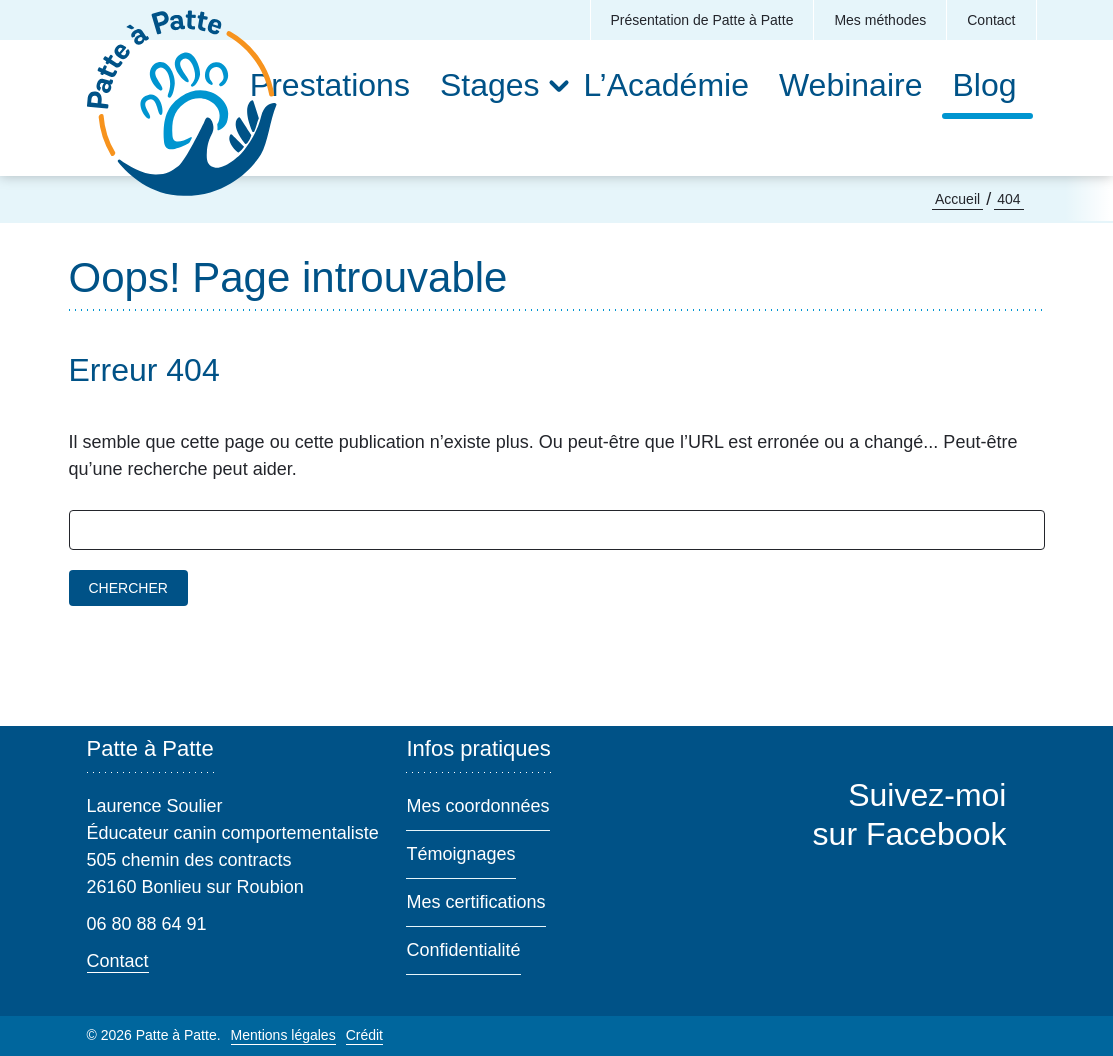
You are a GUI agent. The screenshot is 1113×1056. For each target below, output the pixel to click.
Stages (490, 85)
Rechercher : (69, 510)
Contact (991, 20)
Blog (984, 85)
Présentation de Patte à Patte (702, 20)
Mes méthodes (880, 20)
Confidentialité (463, 950)
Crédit (364, 1035)
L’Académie (666, 85)
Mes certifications (475, 902)
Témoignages (460, 854)
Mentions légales (283, 1035)
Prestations (330, 85)
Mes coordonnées (477, 806)
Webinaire (850, 85)
